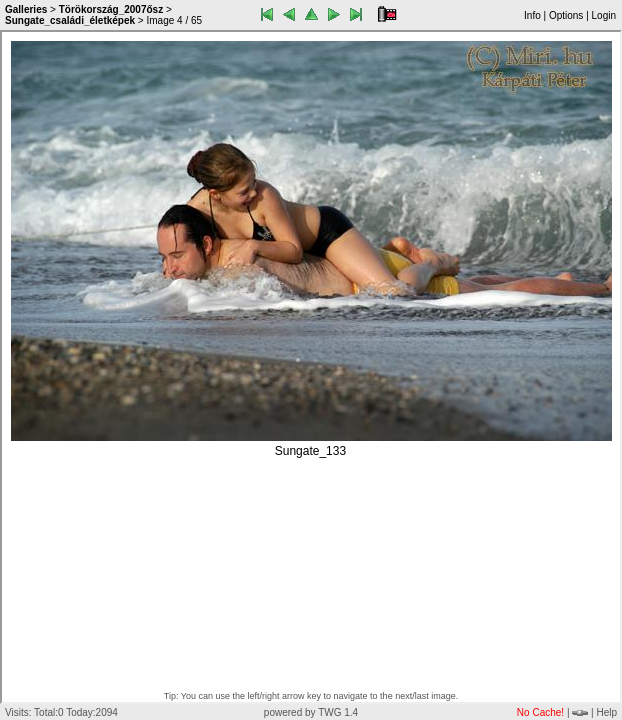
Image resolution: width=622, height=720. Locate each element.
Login (604, 15)
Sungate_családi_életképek (70, 20)
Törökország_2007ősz (111, 9)
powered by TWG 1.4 (311, 712)
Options (566, 15)
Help (606, 712)
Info (532, 15)
